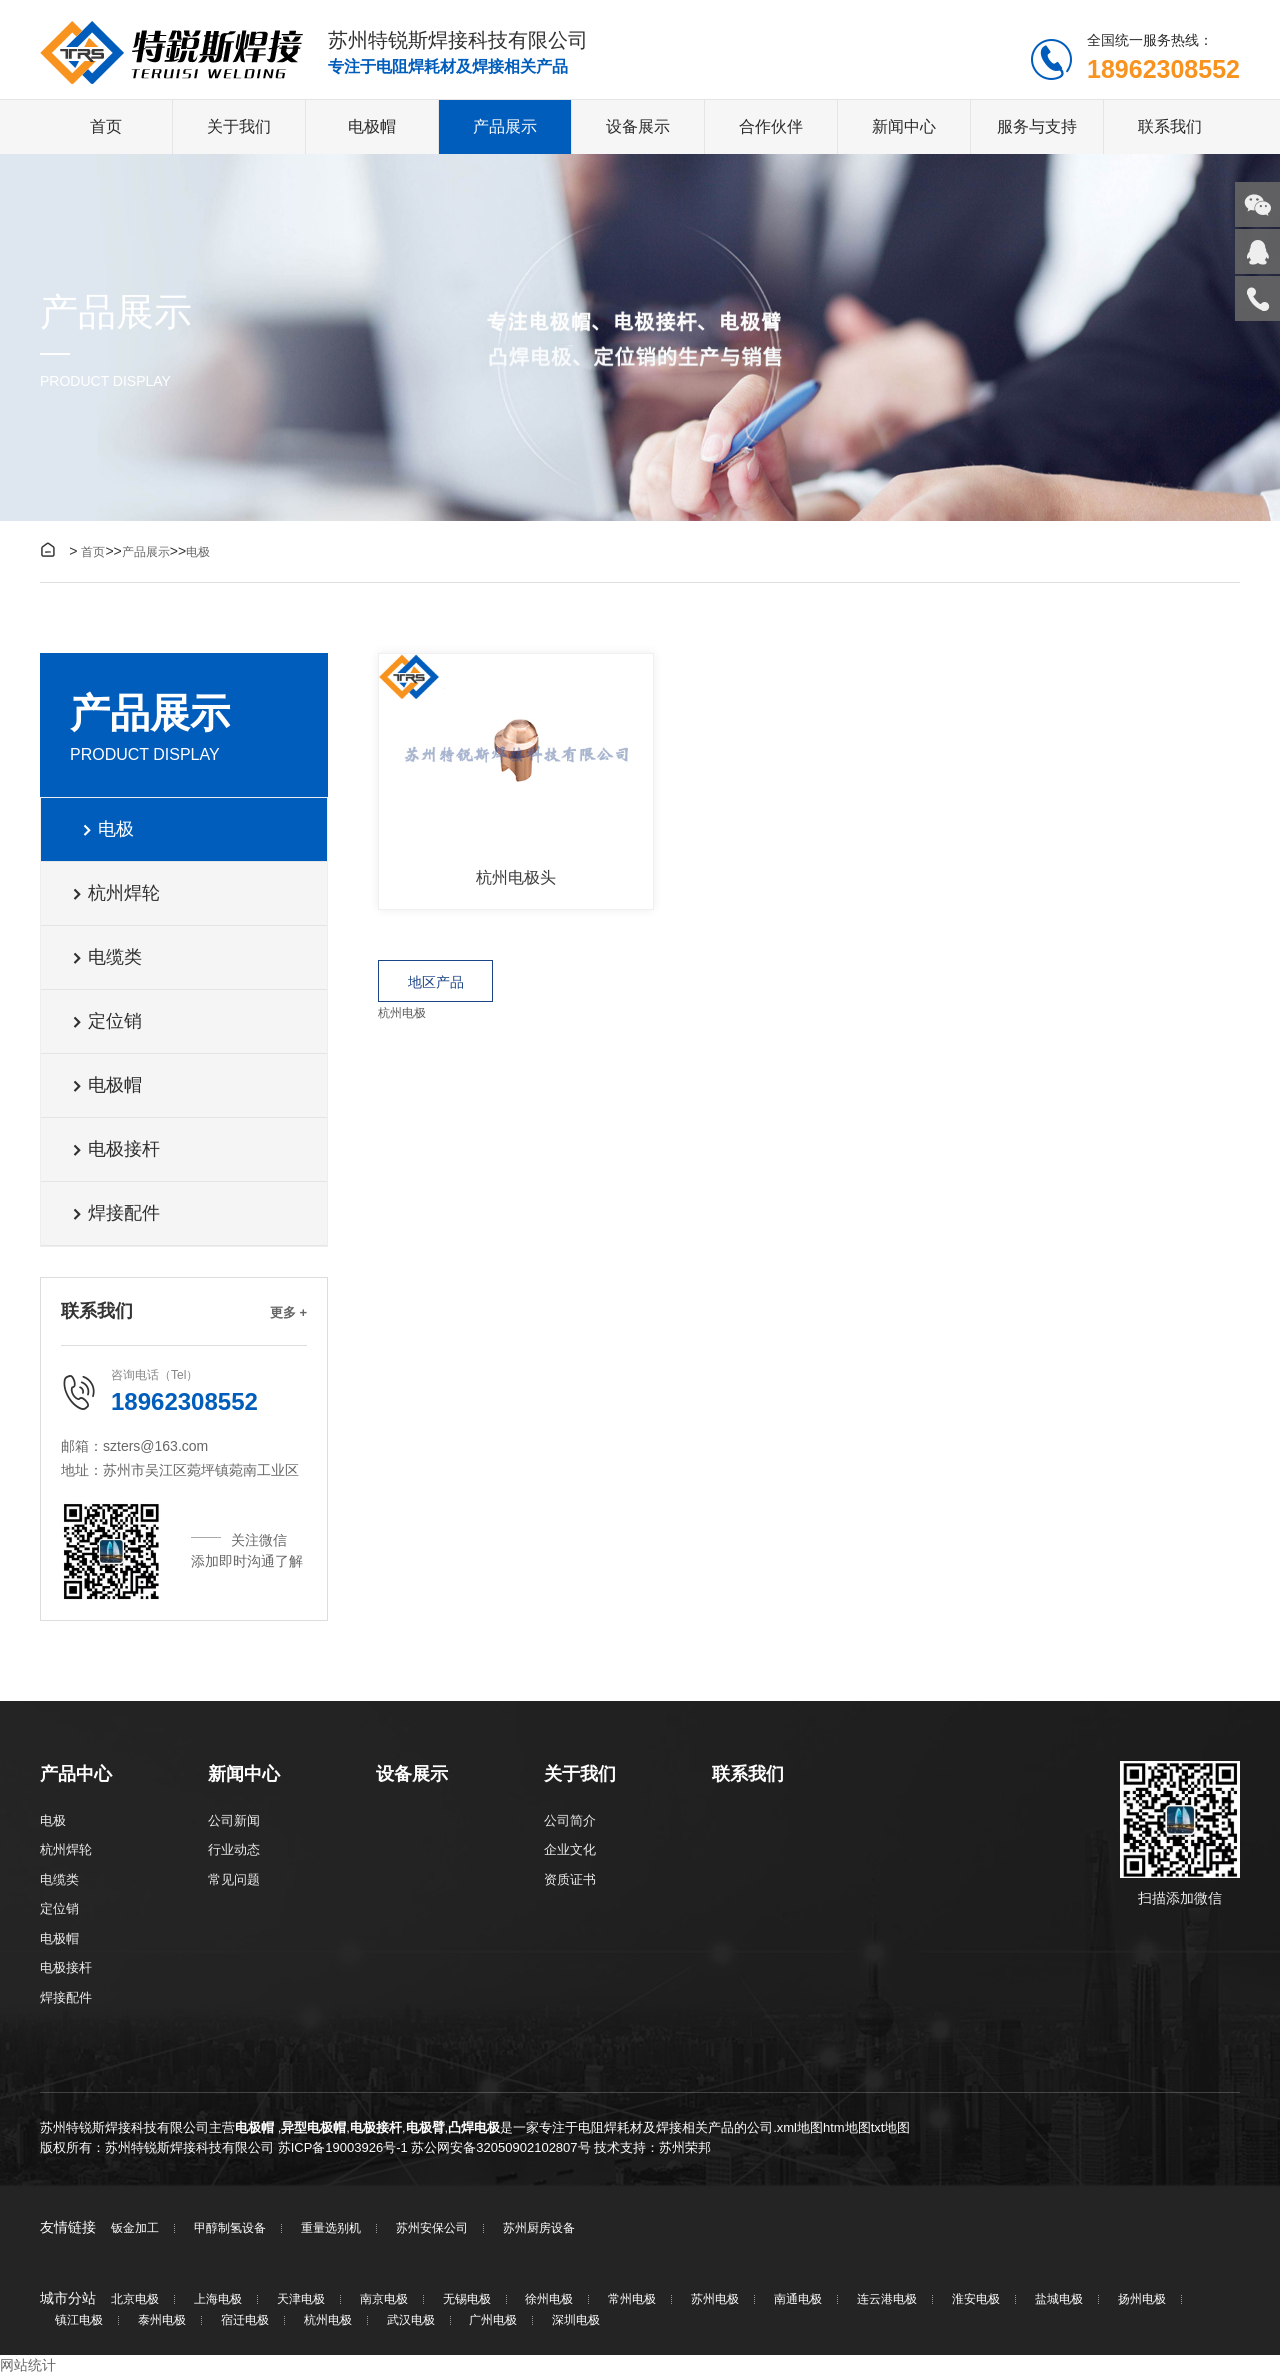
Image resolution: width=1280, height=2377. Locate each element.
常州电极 (632, 2300)
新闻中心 (904, 127)
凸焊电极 (474, 2128)
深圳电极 (576, 2321)
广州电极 (493, 2321)
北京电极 (135, 2300)
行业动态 (234, 1850)
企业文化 (570, 1850)
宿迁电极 (245, 2321)
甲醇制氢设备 (230, 2229)
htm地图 (847, 2128)
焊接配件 (115, 1214)
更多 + (288, 1313)
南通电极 (798, 2300)
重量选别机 (331, 2229)
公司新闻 (234, 1820)
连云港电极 (887, 2300)
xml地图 (800, 2128)
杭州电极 (402, 1013)
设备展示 (638, 127)
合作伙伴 (771, 127)
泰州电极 (162, 2321)
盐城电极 (1059, 2300)
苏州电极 (715, 2300)
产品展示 (505, 127)
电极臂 (425, 2128)
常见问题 (234, 1879)
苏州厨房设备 (539, 2229)
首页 (106, 127)
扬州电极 (1142, 2300)
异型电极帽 (313, 2128)
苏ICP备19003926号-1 (343, 2147)
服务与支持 (1037, 127)
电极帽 (372, 127)
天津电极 (301, 2300)
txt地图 (891, 2128)
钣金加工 (135, 2229)
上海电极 (218, 2300)
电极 (198, 553)
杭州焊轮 (115, 894)
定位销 (106, 1022)
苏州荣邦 (685, 2147)
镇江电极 (79, 2321)
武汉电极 (411, 2321)
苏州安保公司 (432, 2229)
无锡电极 (467, 2300)
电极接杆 (115, 1150)
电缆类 (106, 958)
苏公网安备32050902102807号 (500, 2147)
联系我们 (1170, 127)
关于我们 (239, 127)
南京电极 (384, 2300)
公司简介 (570, 1820)
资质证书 (570, 1879)
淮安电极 (976, 2300)
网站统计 (28, 2366)
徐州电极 (549, 2300)
